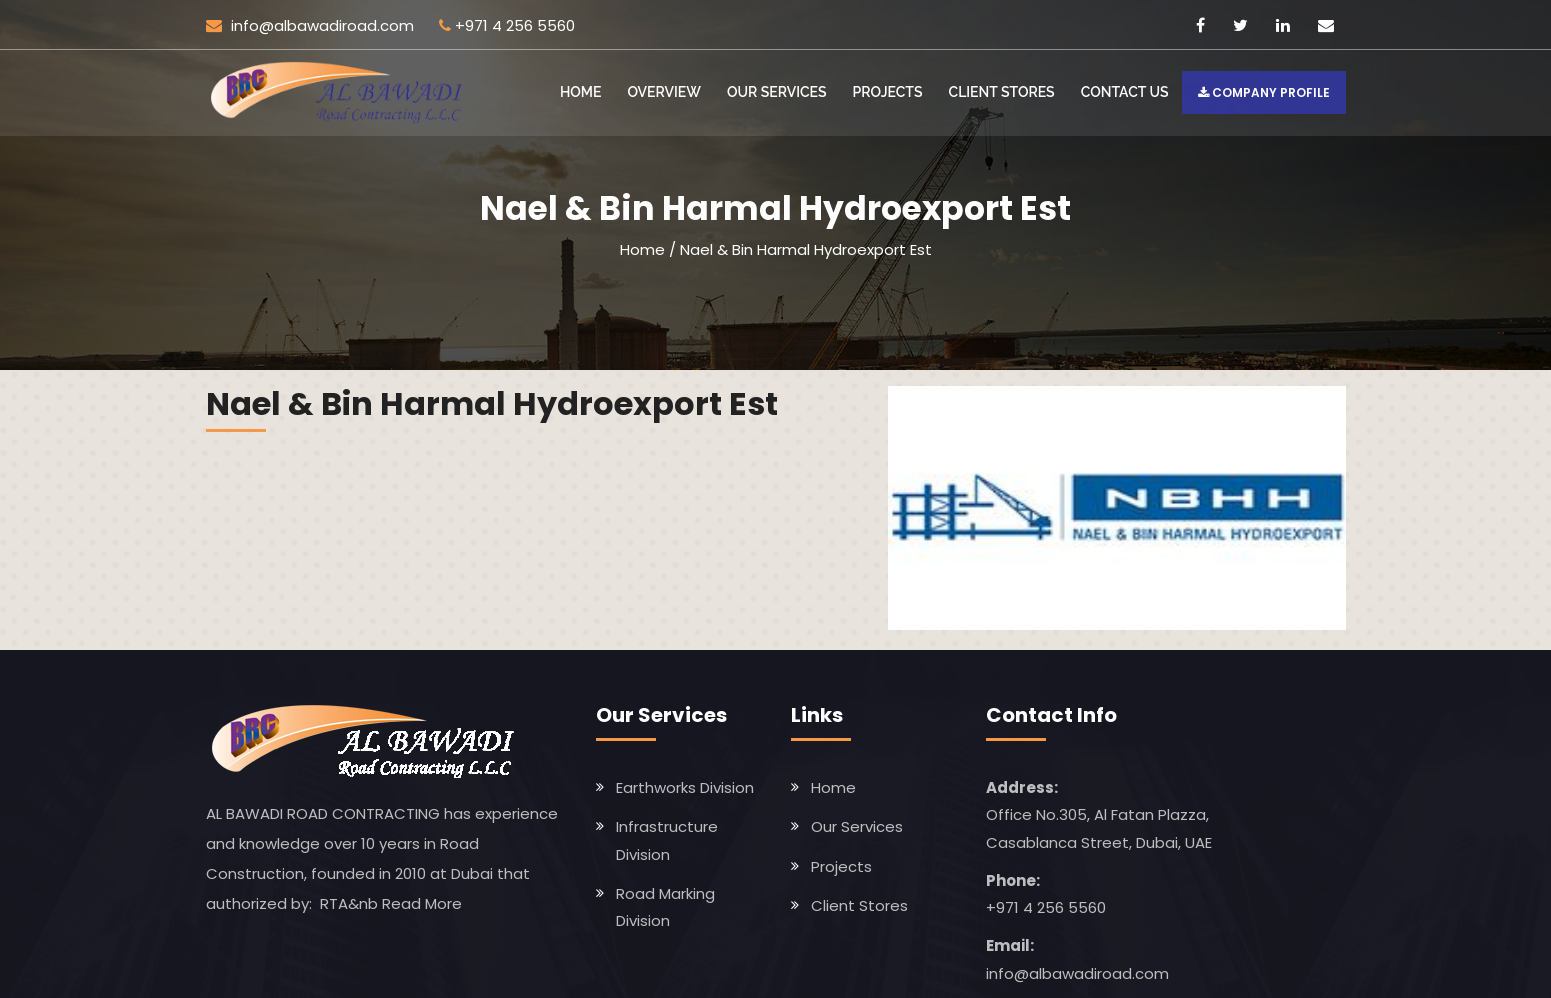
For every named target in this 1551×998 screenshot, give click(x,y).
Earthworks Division (685, 787)
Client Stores (1002, 92)
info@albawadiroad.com (310, 25)
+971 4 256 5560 (515, 25)
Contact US (1125, 92)
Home (581, 92)
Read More (422, 903)
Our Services (777, 92)
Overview (664, 92)
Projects (888, 92)
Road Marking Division (665, 907)
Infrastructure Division (667, 840)
